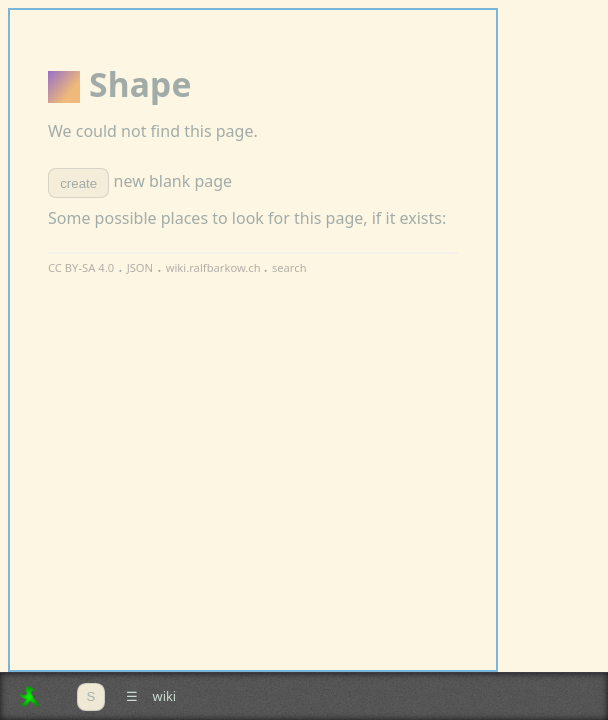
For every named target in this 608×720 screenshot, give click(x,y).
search (289, 267)
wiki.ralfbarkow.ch (215, 267)
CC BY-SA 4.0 (81, 267)
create (78, 183)
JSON (140, 267)
